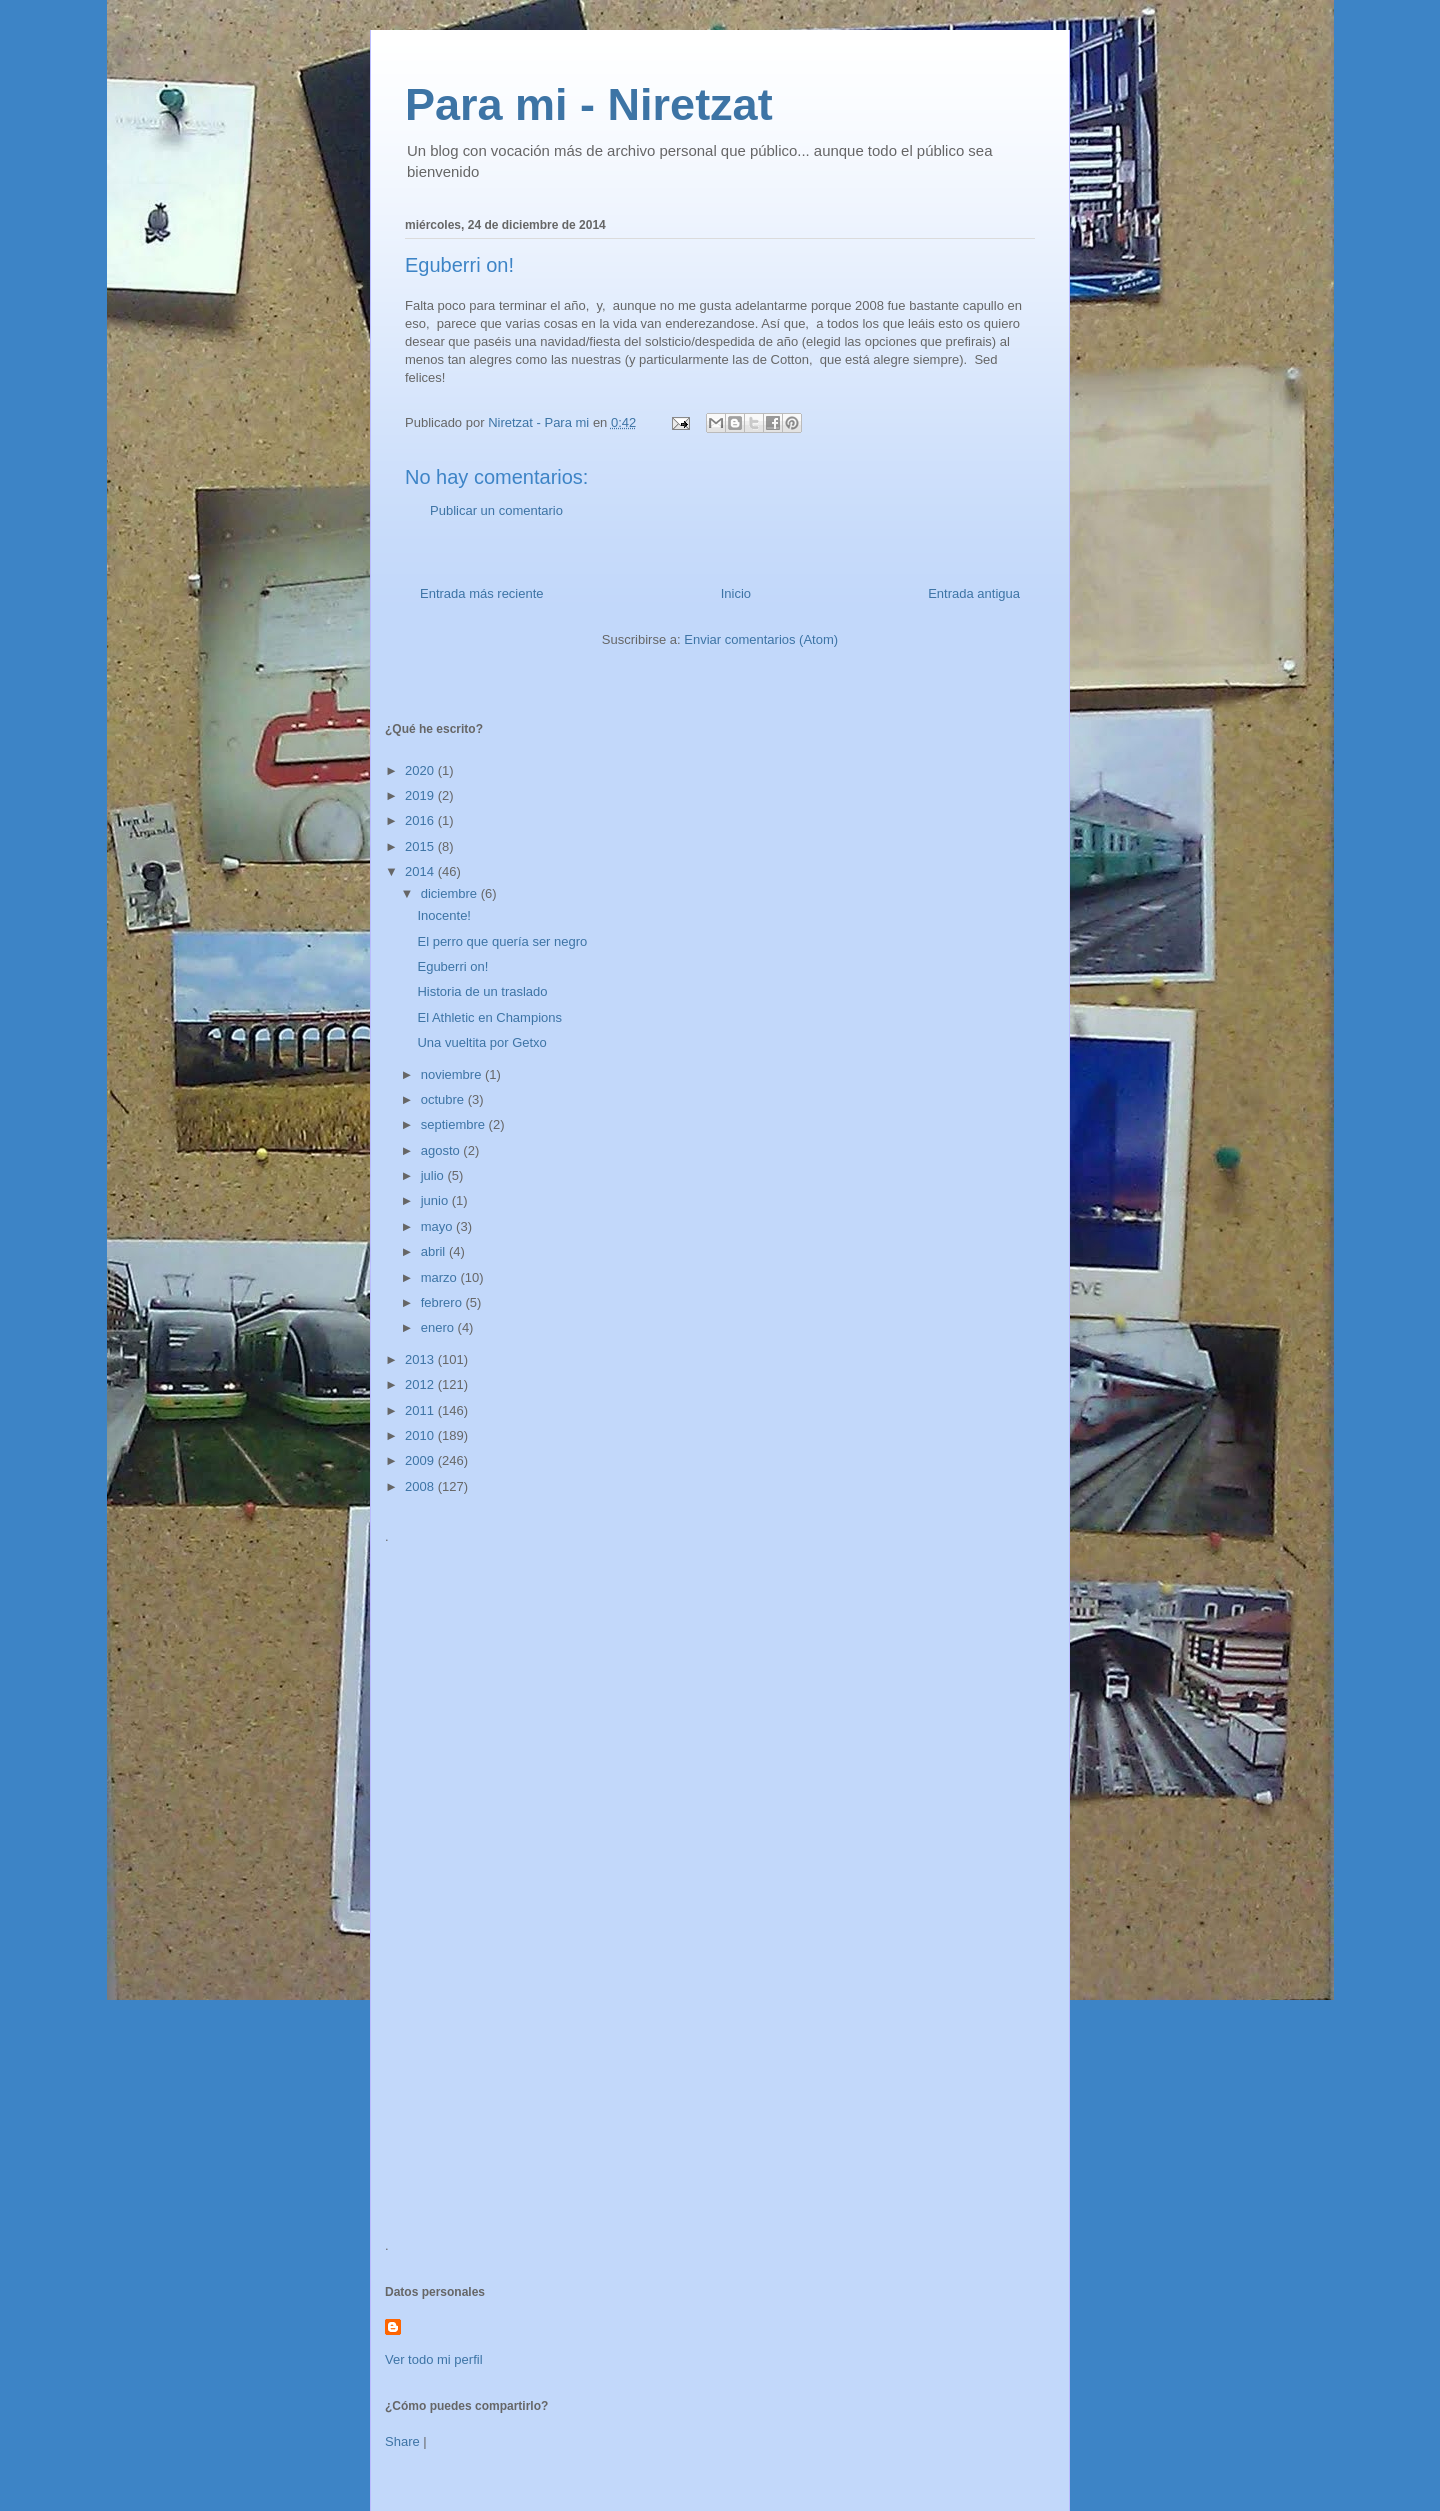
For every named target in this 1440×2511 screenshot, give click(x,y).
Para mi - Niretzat (589, 104)
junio (436, 1200)
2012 (421, 1384)
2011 (421, 1410)
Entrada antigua (974, 593)
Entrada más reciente (482, 593)
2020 (421, 770)
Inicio (736, 593)
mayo (438, 1226)
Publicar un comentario (496, 510)
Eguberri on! (452, 966)
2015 (421, 846)
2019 (421, 795)
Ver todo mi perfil (434, 2359)
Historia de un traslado (482, 991)
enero (439, 1327)
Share (402, 2441)
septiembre (455, 1124)
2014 (421, 871)
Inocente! (444, 915)
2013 (421, 1359)
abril (435, 1251)
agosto (442, 1150)
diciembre (451, 893)
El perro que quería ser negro (502, 941)
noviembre (453, 1074)
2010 (421, 1435)
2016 (421, 820)
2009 (421, 1460)
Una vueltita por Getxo (481, 1042)
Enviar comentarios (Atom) (761, 639)
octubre (444, 1099)
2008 (421, 1486)
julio (434, 1175)
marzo (441, 1277)
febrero (443, 1302)
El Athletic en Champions (489, 1017)
